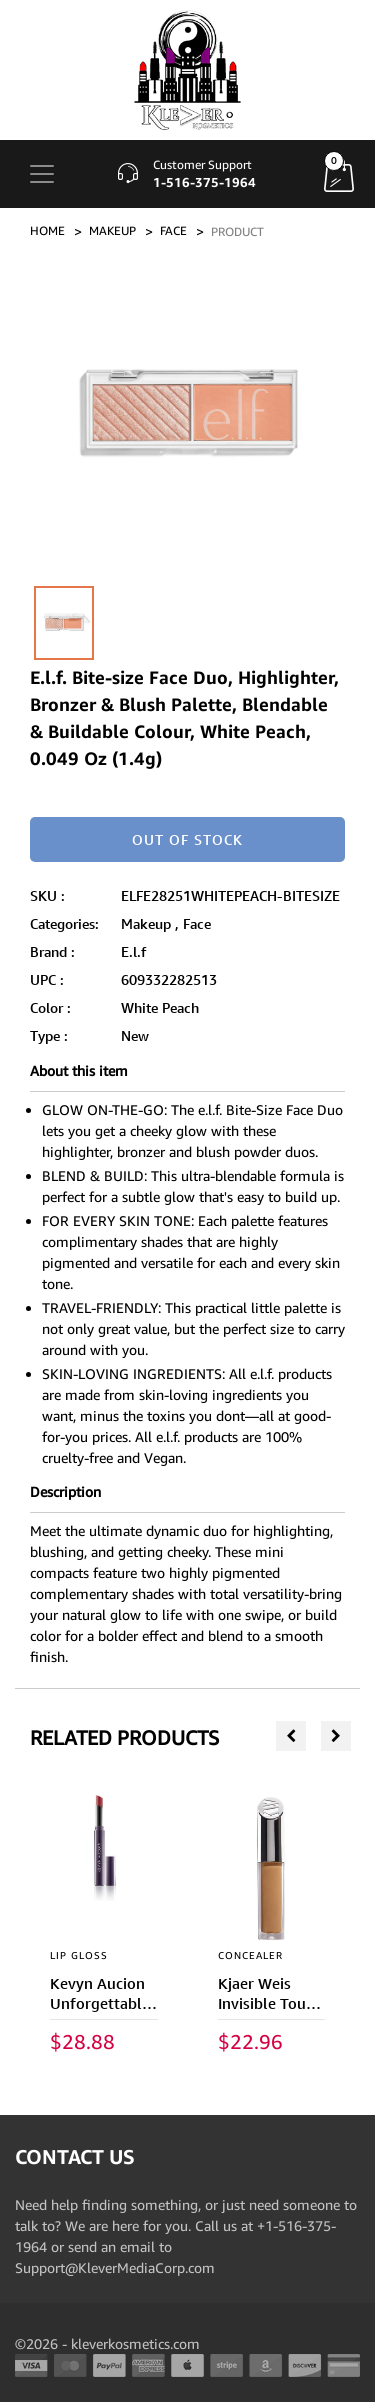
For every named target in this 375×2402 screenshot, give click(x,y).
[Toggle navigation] (42, 174)
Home (47, 230)
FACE (173, 230)
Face (197, 923)
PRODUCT (237, 231)
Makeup (146, 923)
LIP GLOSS (79, 1955)
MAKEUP (112, 230)
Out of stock (187, 839)
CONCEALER (250, 1955)
